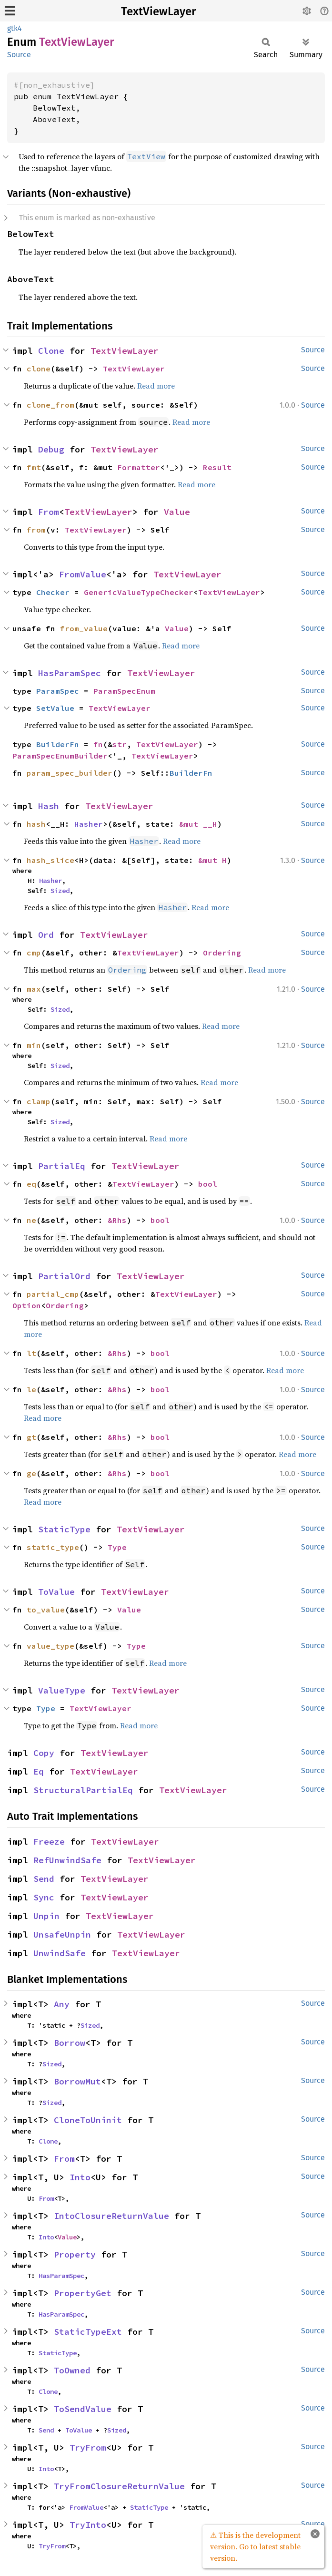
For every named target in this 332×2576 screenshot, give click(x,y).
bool (207, 1184)
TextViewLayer (158, 11)
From (48, 511)
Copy (43, 1752)
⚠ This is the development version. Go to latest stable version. (255, 2546)
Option (26, 1305)
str (119, 744)
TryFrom (88, 2447)
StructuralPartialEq (83, 1790)
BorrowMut (77, 2081)
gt (31, 1437)
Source (19, 54)
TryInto (88, 2524)
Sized (60, 890)
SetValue (55, 708)
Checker (53, 592)
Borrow (69, 2042)
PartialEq (61, 1165)
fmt (34, 467)
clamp (38, 1101)
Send (43, 1878)
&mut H (212, 860)
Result (217, 467)
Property (75, 2254)
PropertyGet (82, 2293)
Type (117, 1547)
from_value (84, 628)
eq (31, 1184)
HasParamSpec (69, 672)
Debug (51, 449)
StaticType (64, 1529)
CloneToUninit (88, 2119)
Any (62, 2004)
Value (177, 511)
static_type (53, 1547)
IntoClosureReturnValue (111, 2215)
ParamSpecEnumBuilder (60, 755)
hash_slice (50, 860)
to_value (46, 1609)
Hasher (88, 824)
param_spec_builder (69, 773)
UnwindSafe (59, 1953)
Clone (51, 350)
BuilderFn (57, 744)
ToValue (56, 1591)
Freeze (49, 1841)
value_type (50, 1646)
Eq (38, 1771)
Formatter (138, 467)
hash (36, 824)
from (36, 529)
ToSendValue (82, 2408)
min (34, 1045)
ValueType (61, 1690)
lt (31, 1353)
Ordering (222, 952)
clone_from (50, 405)
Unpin (46, 1915)
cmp (34, 952)
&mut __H (198, 824)
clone (38, 368)
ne (31, 1220)
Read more (156, 385)
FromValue (82, 574)
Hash (48, 806)
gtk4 (14, 28)
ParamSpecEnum (124, 691)
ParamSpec (57, 691)
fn (98, 744)
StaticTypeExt (88, 2331)
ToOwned (72, 2370)
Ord (46, 934)
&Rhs (117, 1220)
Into (80, 2177)
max (34, 989)
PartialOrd (64, 1276)
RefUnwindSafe (67, 1860)
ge (31, 1473)
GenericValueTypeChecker (138, 592)
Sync (43, 1897)
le (31, 1389)
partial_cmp (53, 1294)
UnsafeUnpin (62, 1934)
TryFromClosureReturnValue (119, 2486)
